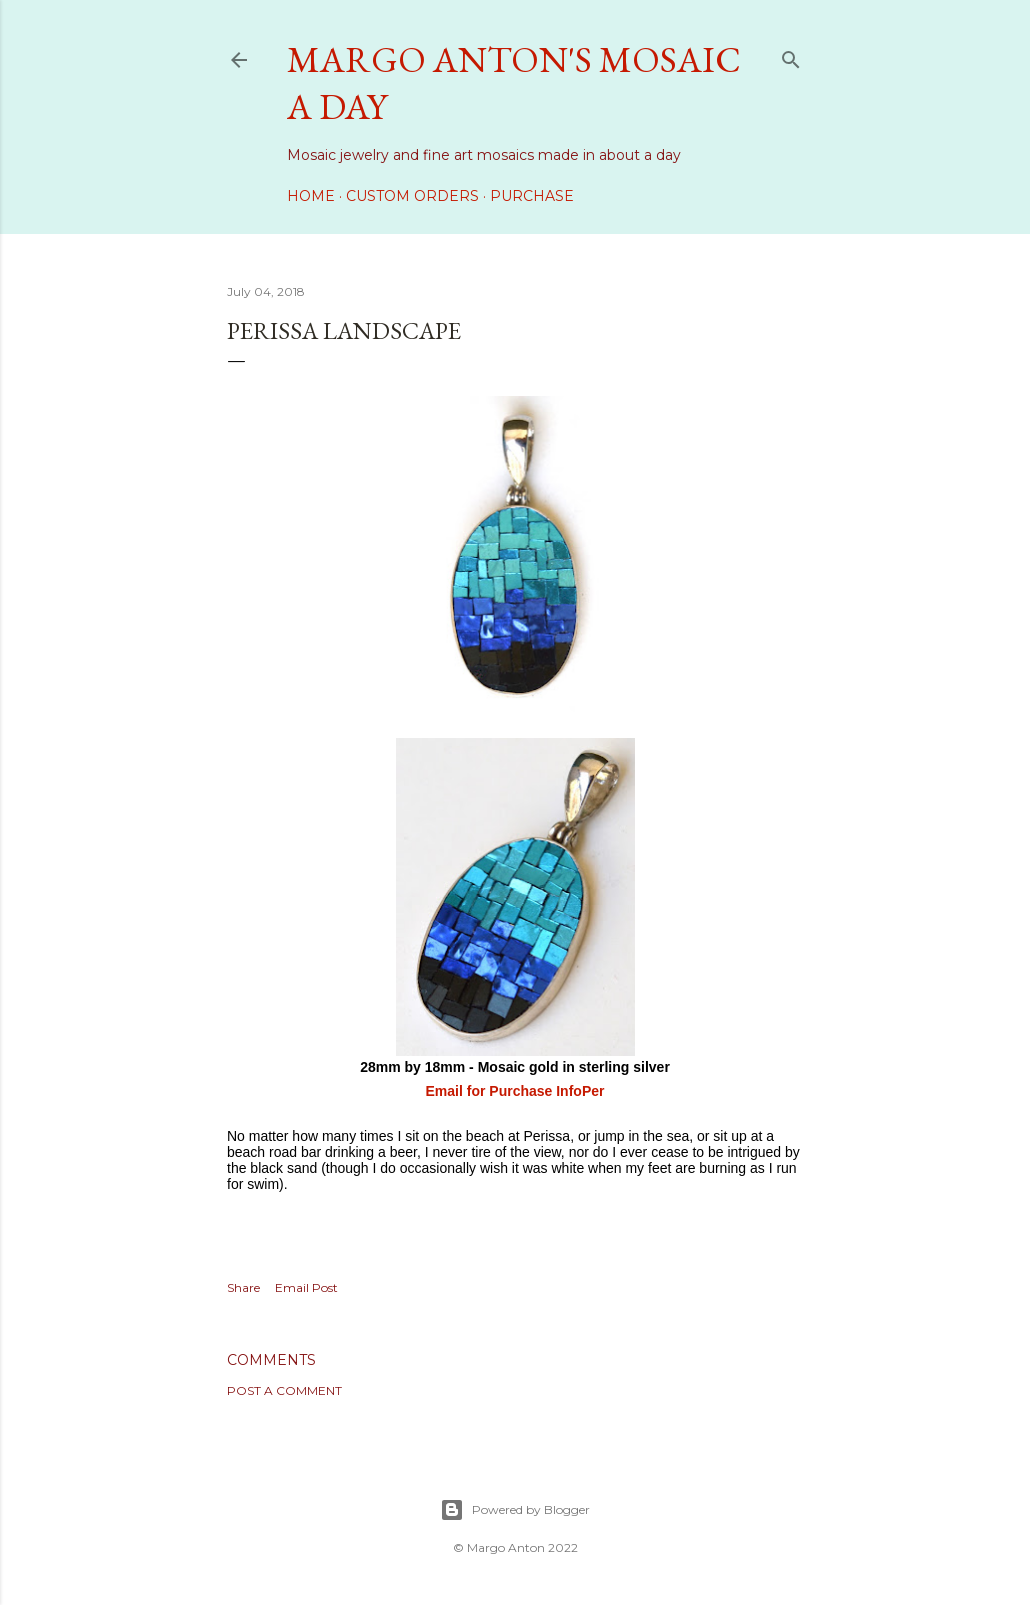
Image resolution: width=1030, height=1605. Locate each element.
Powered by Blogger (515, 1510)
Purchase (532, 196)
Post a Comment (284, 1390)
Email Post (306, 1287)
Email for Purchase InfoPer (515, 1091)
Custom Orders (412, 196)
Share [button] (243, 1287)
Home (311, 196)
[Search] (791, 55)
